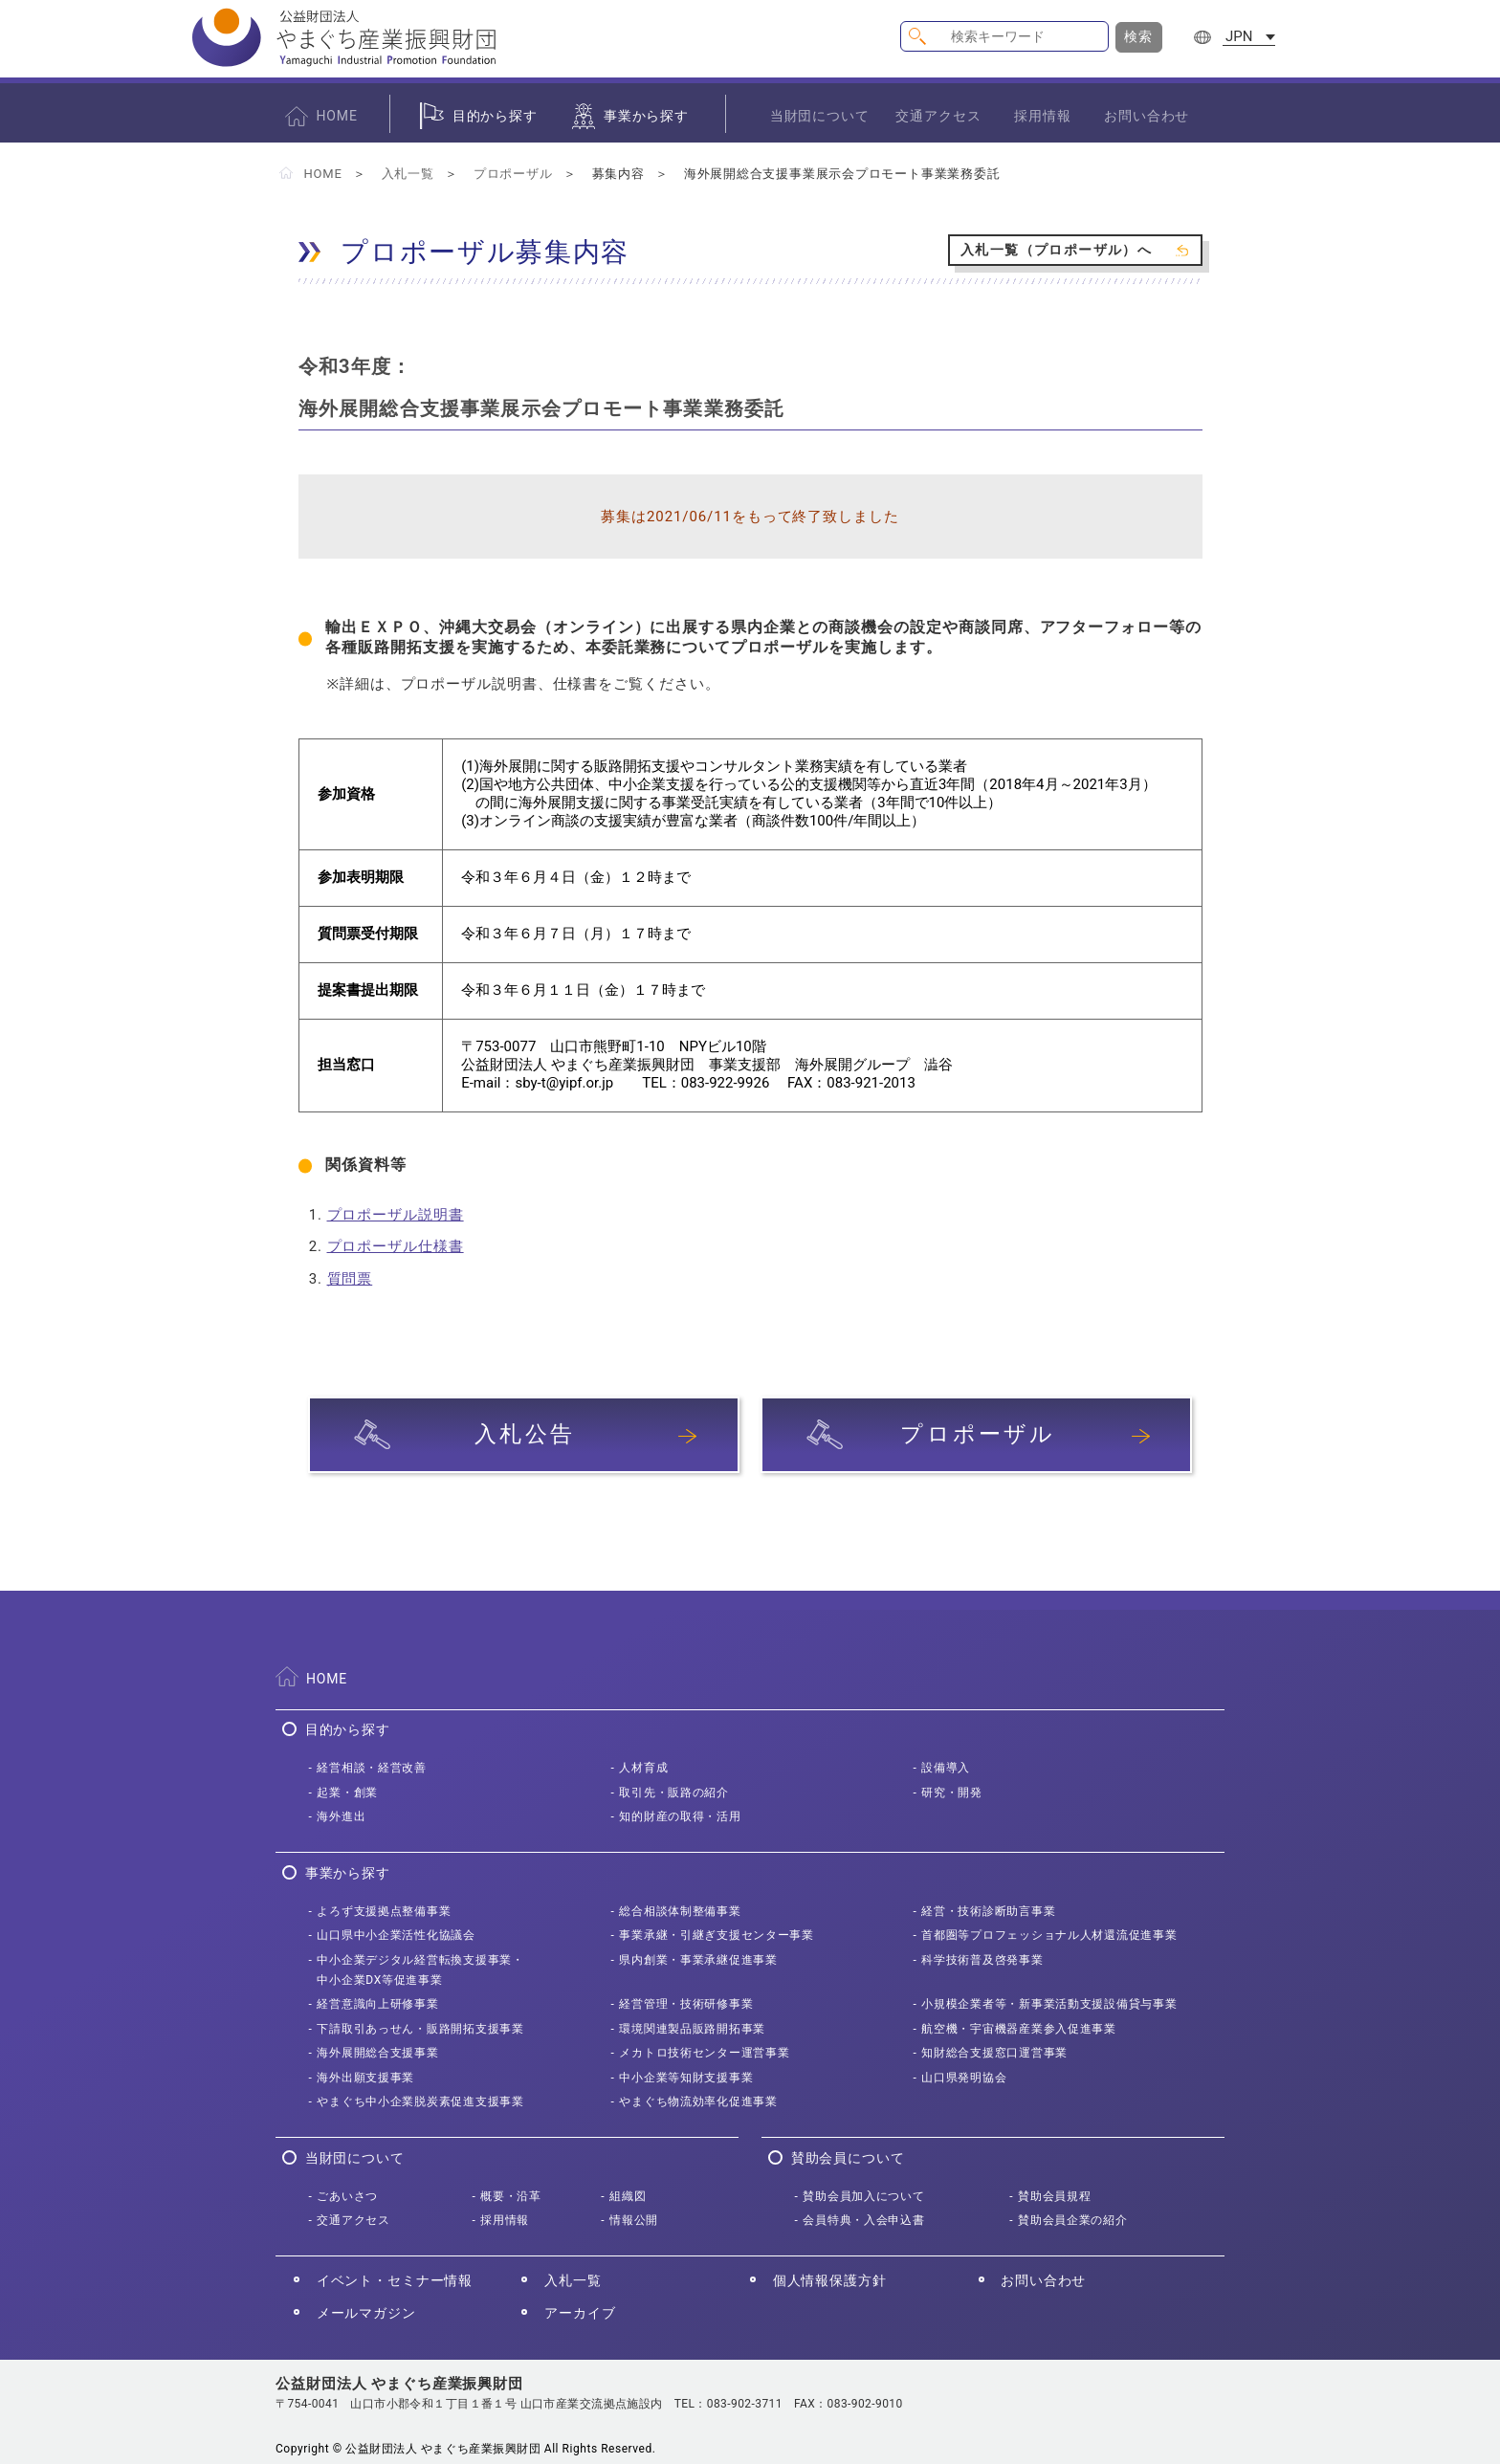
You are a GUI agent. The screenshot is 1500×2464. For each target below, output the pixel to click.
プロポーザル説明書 (395, 1214)
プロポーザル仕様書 (395, 1246)
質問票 (350, 1278)
